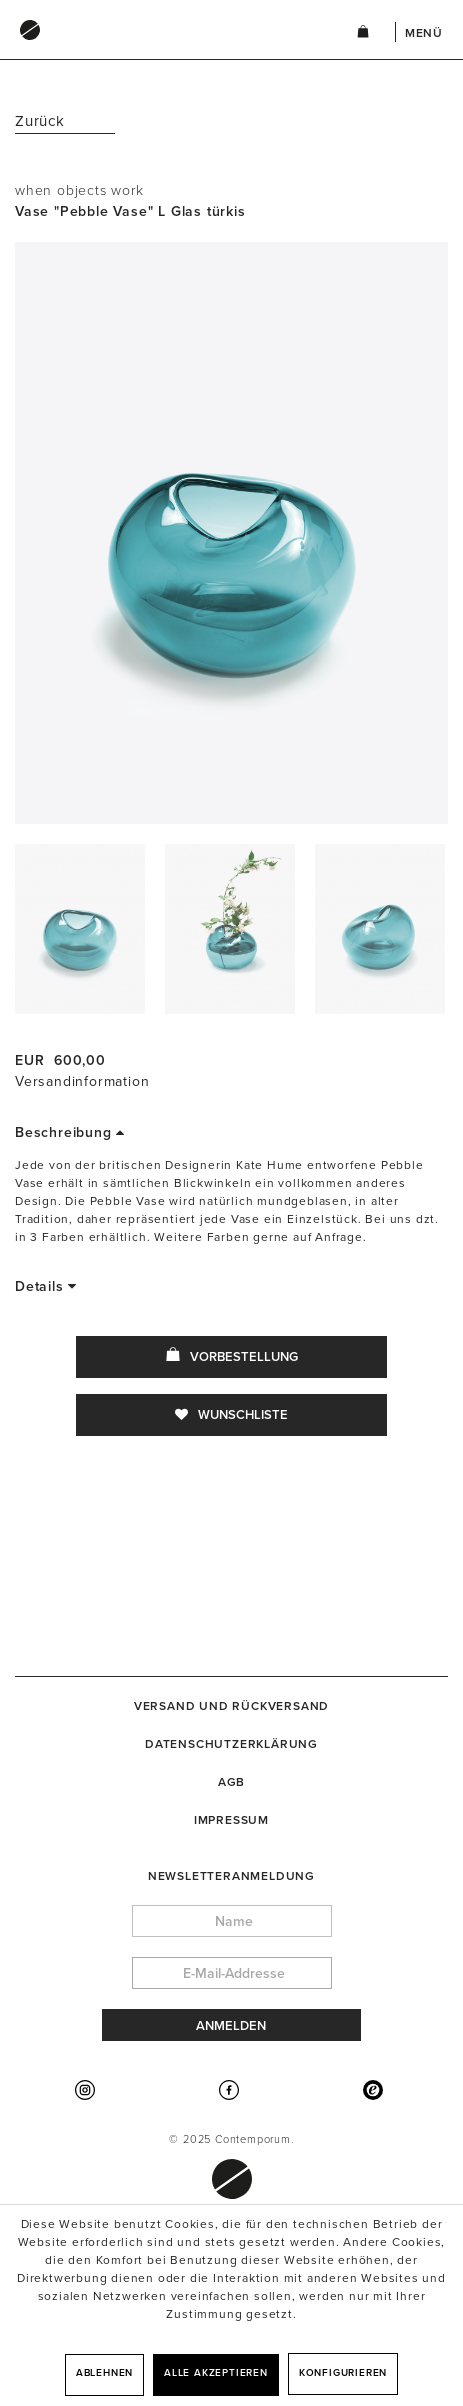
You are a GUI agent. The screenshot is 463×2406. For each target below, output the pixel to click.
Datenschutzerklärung (231, 1744)
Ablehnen (104, 2373)
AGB (231, 1782)
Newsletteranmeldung (231, 1876)
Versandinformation (82, 1081)
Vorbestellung (232, 1356)
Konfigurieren (343, 2373)
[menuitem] (165, 49)
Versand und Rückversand (231, 1706)
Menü (424, 33)
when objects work (79, 190)
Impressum (231, 1820)
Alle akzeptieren (216, 2373)
